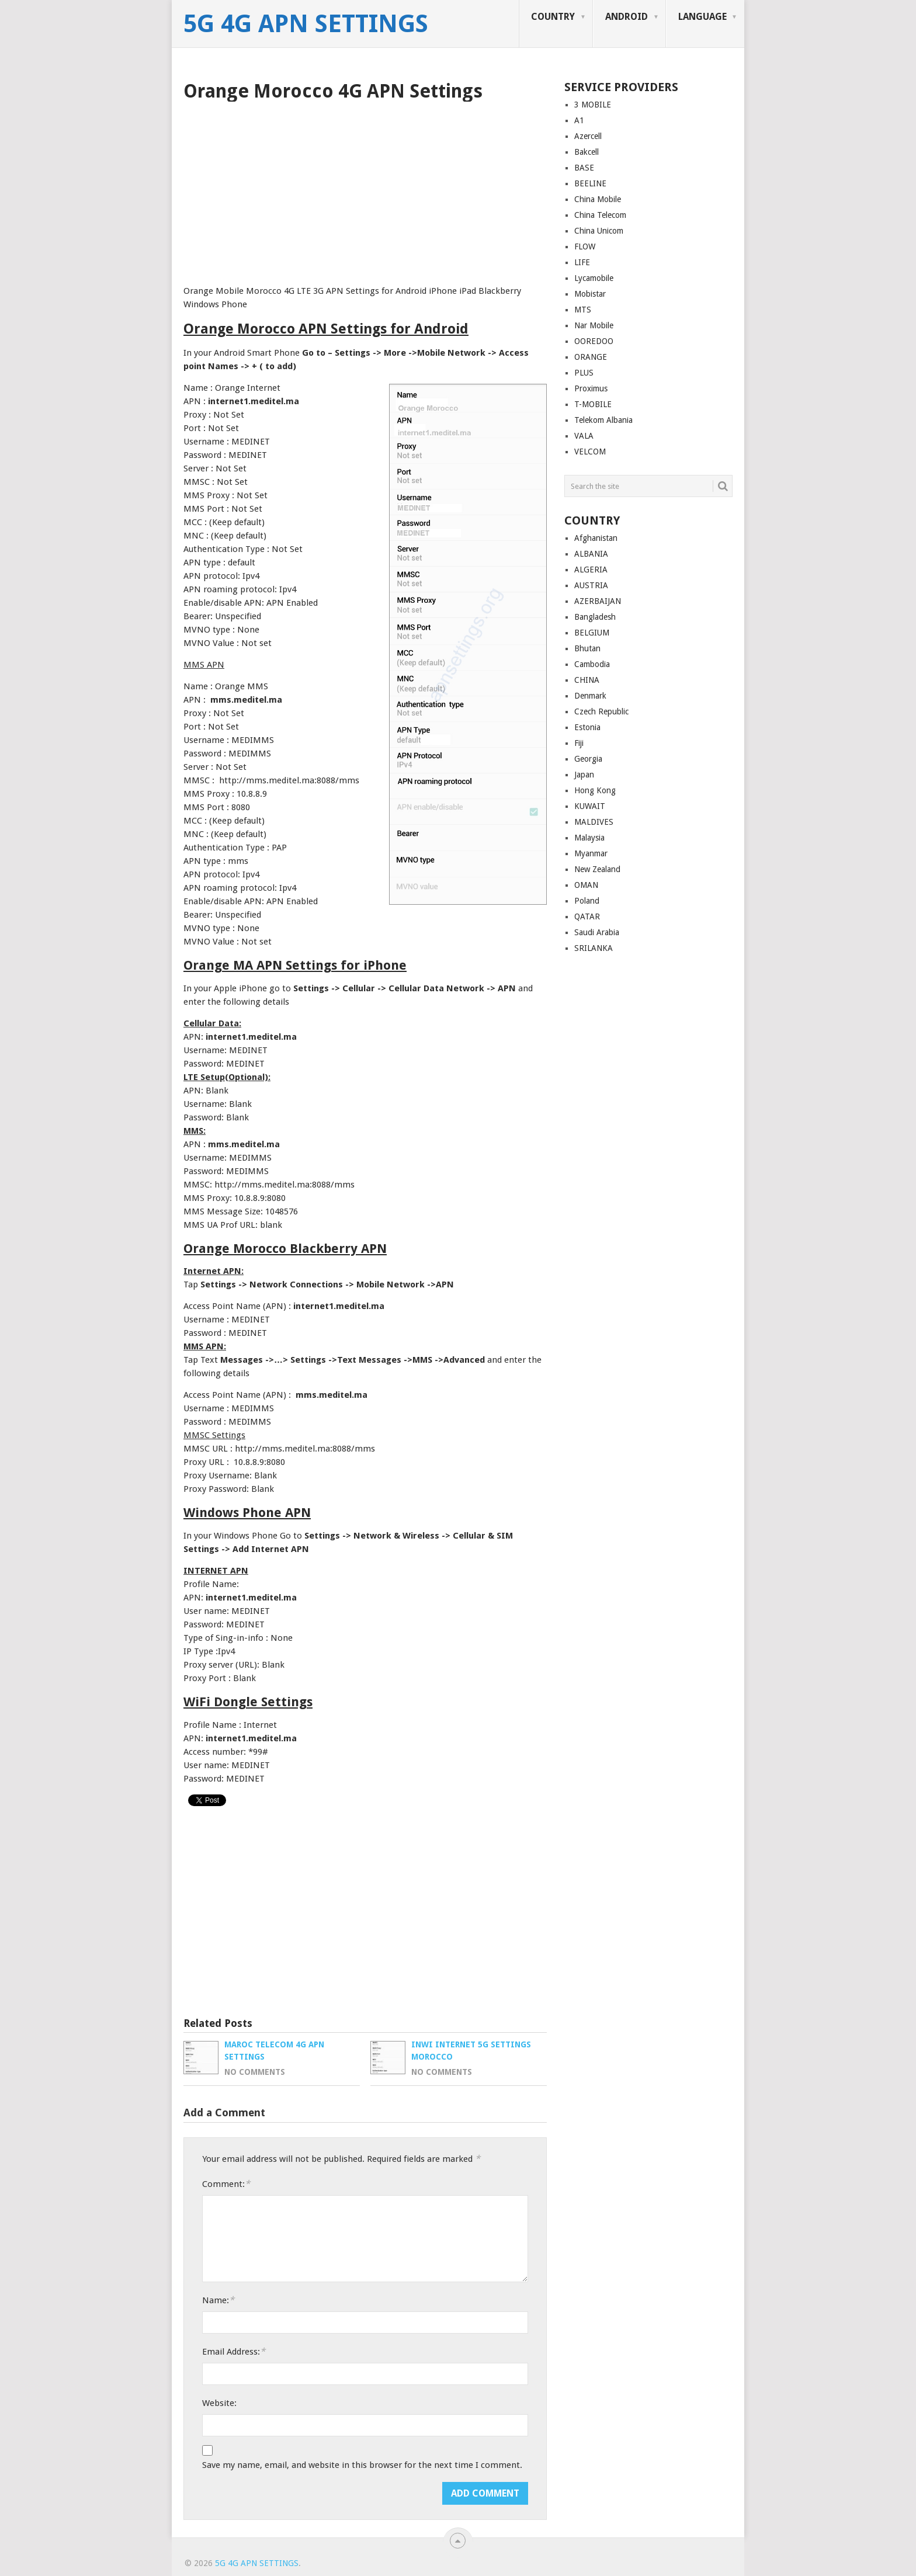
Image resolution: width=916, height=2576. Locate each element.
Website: (219, 2403)
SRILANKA (593, 948)
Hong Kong (595, 790)
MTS (582, 309)
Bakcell (586, 152)
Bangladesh (595, 617)
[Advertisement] (365, 189)
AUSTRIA (591, 585)
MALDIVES (593, 822)
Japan (584, 774)
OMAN (586, 885)
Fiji (579, 743)
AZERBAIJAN (597, 601)
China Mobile (597, 199)
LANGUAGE (702, 16)
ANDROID (626, 16)
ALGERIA (591, 569)
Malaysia (589, 837)
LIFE (582, 262)
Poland (586, 900)
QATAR (587, 916)
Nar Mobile (593, 325)
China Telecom (600, 215)
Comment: (226, 2183)
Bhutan (587, 648)
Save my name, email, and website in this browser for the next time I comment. (362, 2465)
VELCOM (590, 451)
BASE (584, 167)
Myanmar (591, 853)
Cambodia (592, 664)
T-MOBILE (593, 404)
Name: (218, 2300)
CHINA (586, 680)
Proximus (591, 388)
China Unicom (598, 230)
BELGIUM (591, 632)
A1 (579, 120)
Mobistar (590, 293)
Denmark (590, 695)
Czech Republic (601, 711)
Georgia (588, 758)
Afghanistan (595, 538)
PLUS (584, 372)
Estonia (587, 727)
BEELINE (590, 183)
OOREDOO (593, 341)
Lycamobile (593, 278)
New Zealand (597, 869)
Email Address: (233, 2351)
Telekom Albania (603, 420)
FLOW (584, 246)
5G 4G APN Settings (305, 24)
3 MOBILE (592, 104)
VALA (584, 435)
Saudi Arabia (596, 932)
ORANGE (590, 357)
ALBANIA (591, 553)
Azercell (588, 136)
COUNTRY (553, 16)
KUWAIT (589, 806)
